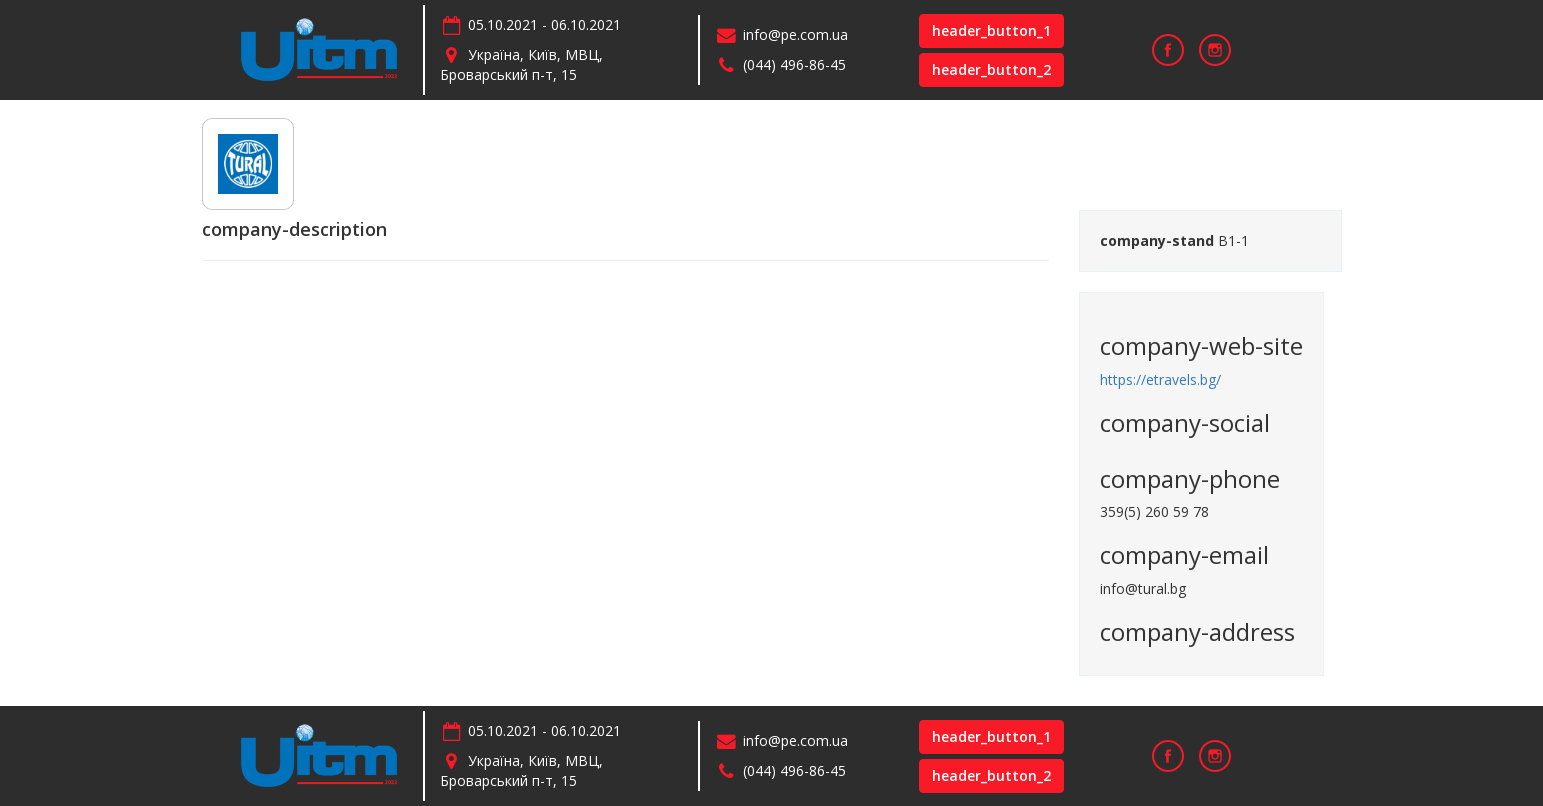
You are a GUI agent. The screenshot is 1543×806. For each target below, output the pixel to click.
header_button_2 (991, 69)
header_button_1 (991, 30)
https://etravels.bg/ (1160, 379)
